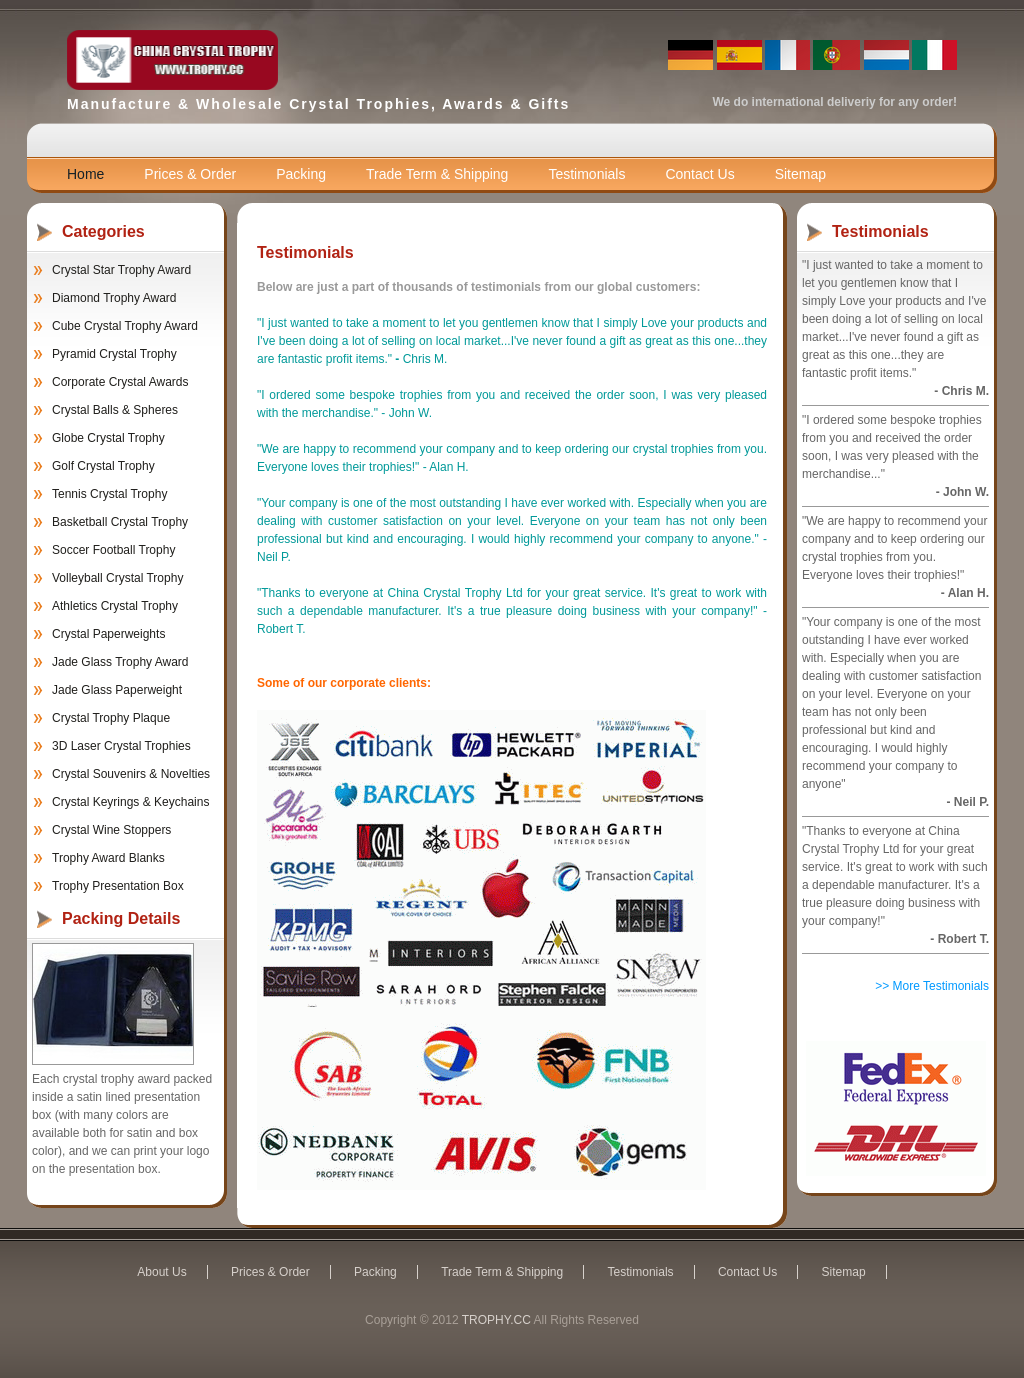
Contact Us (699, 174)
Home (85, 174)
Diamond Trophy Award (114, 298)
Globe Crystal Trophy (108, 438)
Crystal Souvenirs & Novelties (131, 774)
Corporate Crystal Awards (120, 382)
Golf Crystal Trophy (103, 466)
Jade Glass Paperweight (117, 690)
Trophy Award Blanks (108, 858)
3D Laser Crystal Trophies (121, 746)
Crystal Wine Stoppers (111, 830)
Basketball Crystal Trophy (120, 522)
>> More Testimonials (932, 986)
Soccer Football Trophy (113, 550)
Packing (301, 174)
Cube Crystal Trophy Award (125, 326)
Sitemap (800, 174)
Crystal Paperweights (108, 634)
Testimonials (586, 174)
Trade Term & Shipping (437, 174)
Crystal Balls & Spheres (115, 410)
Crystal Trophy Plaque (111, 718)
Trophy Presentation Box (118, 886)
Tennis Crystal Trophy (109, 494)
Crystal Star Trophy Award (121, 270)
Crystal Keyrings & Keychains (130, 802)
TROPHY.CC (496, 1320)
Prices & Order (190, 174)
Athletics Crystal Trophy (115, 606)
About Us (161, 1272)
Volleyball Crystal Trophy (117, 578)
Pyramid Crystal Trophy (114, 354)
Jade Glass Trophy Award (120, 662)
